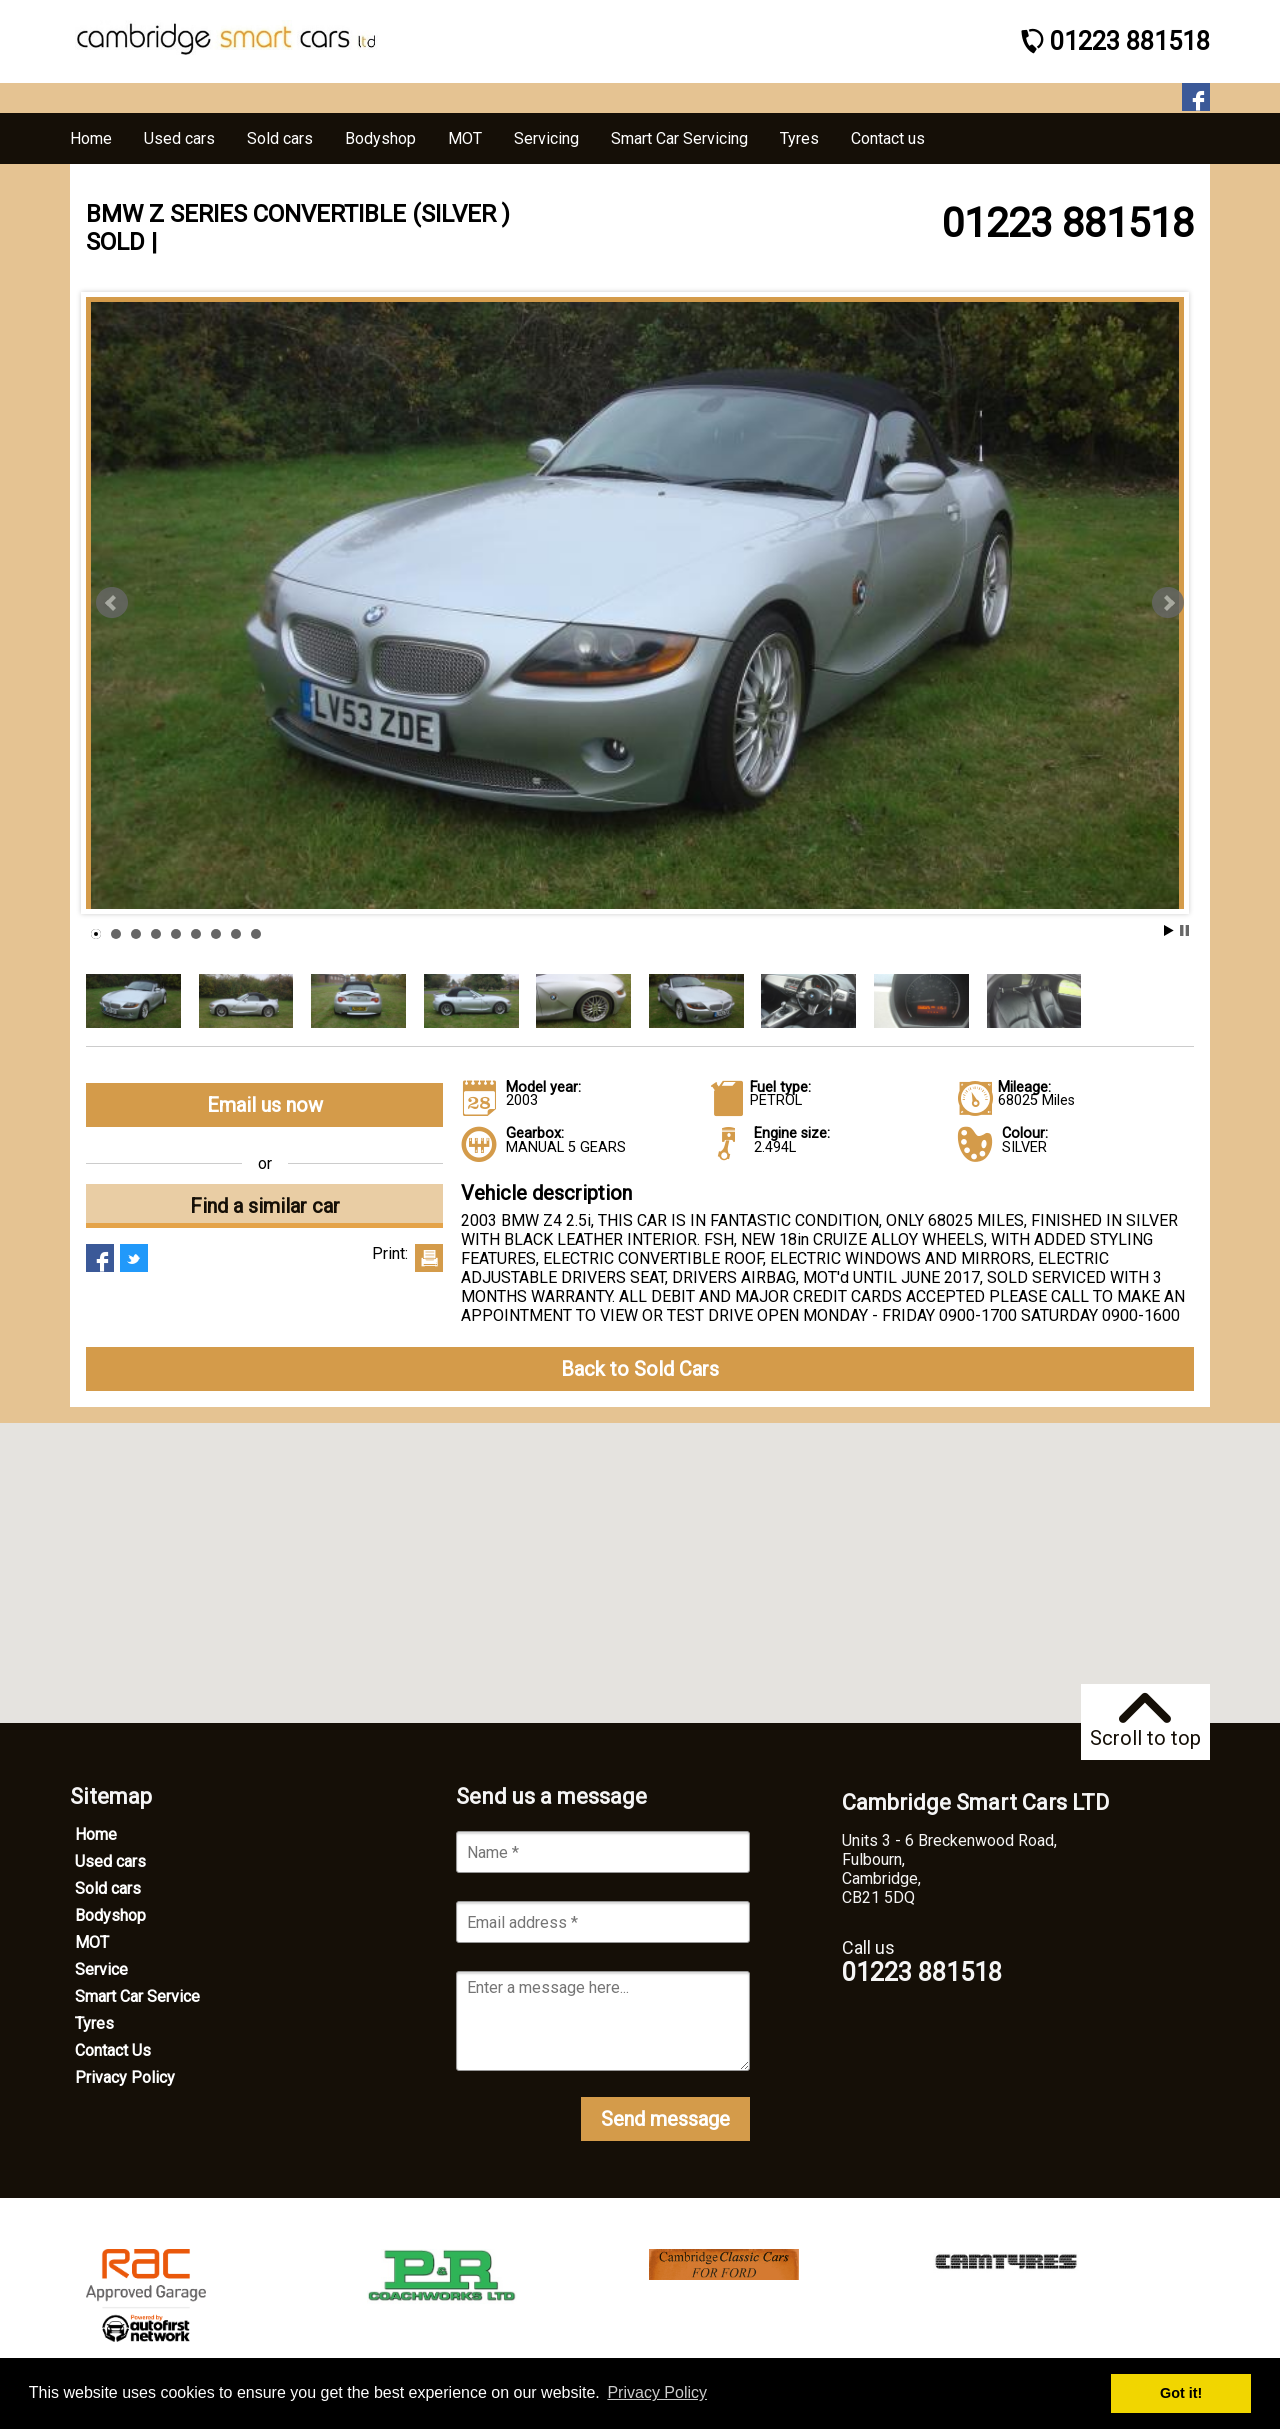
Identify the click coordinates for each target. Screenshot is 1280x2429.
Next (1168, 603)
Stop (1184, 930)
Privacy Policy (125, 2077)
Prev (112, 603)
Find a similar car (265, 1206)
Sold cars (108, 1888)
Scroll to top (1145, 1721)
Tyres (94, 2023)
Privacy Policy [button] (657, 2392)
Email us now (265, 1105)
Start (1169, 930)
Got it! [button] (1181, 2393)
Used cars (110, 1861)
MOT (92, 1942)
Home (96, 1834)
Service (101, 1969)
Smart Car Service (137, 1996)
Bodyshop (110, 1915)
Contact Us (113, 2050)
